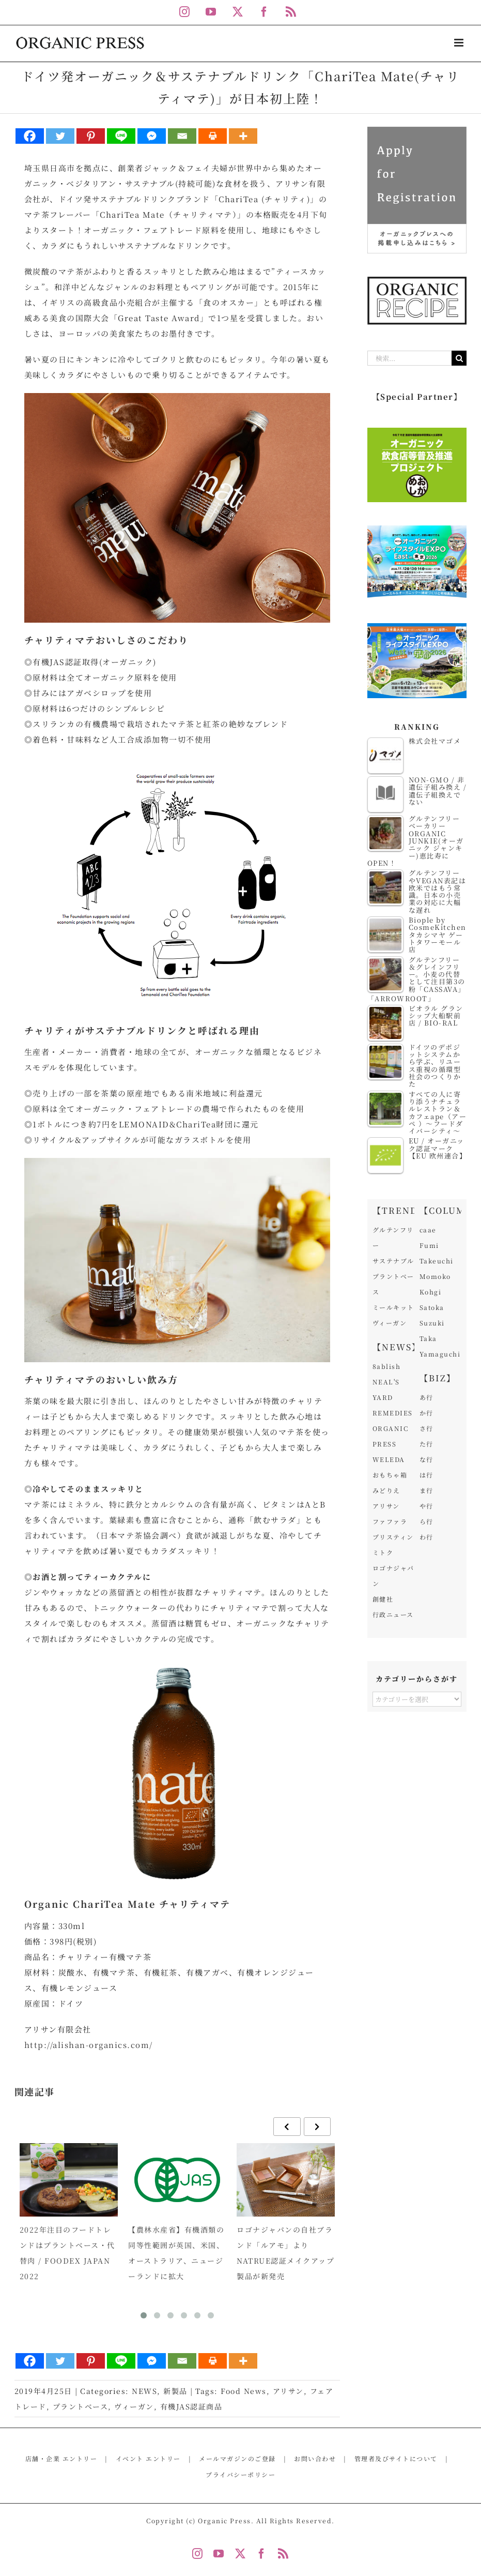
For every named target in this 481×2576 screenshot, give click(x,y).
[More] (243, 136)
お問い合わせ (315, 2458)
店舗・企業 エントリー (61, 2458)
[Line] (121, 136)
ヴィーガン (134, 2406)
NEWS (144, 2391)
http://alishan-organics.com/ (88, 2044)
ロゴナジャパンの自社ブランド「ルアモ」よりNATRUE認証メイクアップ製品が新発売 (285, 2252)
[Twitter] (60, 136)
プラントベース (80, 2406)
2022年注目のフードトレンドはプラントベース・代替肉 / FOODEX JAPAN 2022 (67, 2252)
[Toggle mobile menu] (460, 42)
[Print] (212, 136)
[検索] (459, 358)
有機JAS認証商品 (191, 2406)
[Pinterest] (90, 136)
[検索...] (409, 358)
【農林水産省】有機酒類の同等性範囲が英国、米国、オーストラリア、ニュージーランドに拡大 (176, 2252)
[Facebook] (29, 136)
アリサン (288, 2391)
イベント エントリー (148, 2458)
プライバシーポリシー (240, 2474)
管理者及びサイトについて (396, 2458)
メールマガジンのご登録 (237, 2458)
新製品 (175, 2391)
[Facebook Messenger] (151, 136)
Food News (244, 2391)
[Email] (182, 136)
